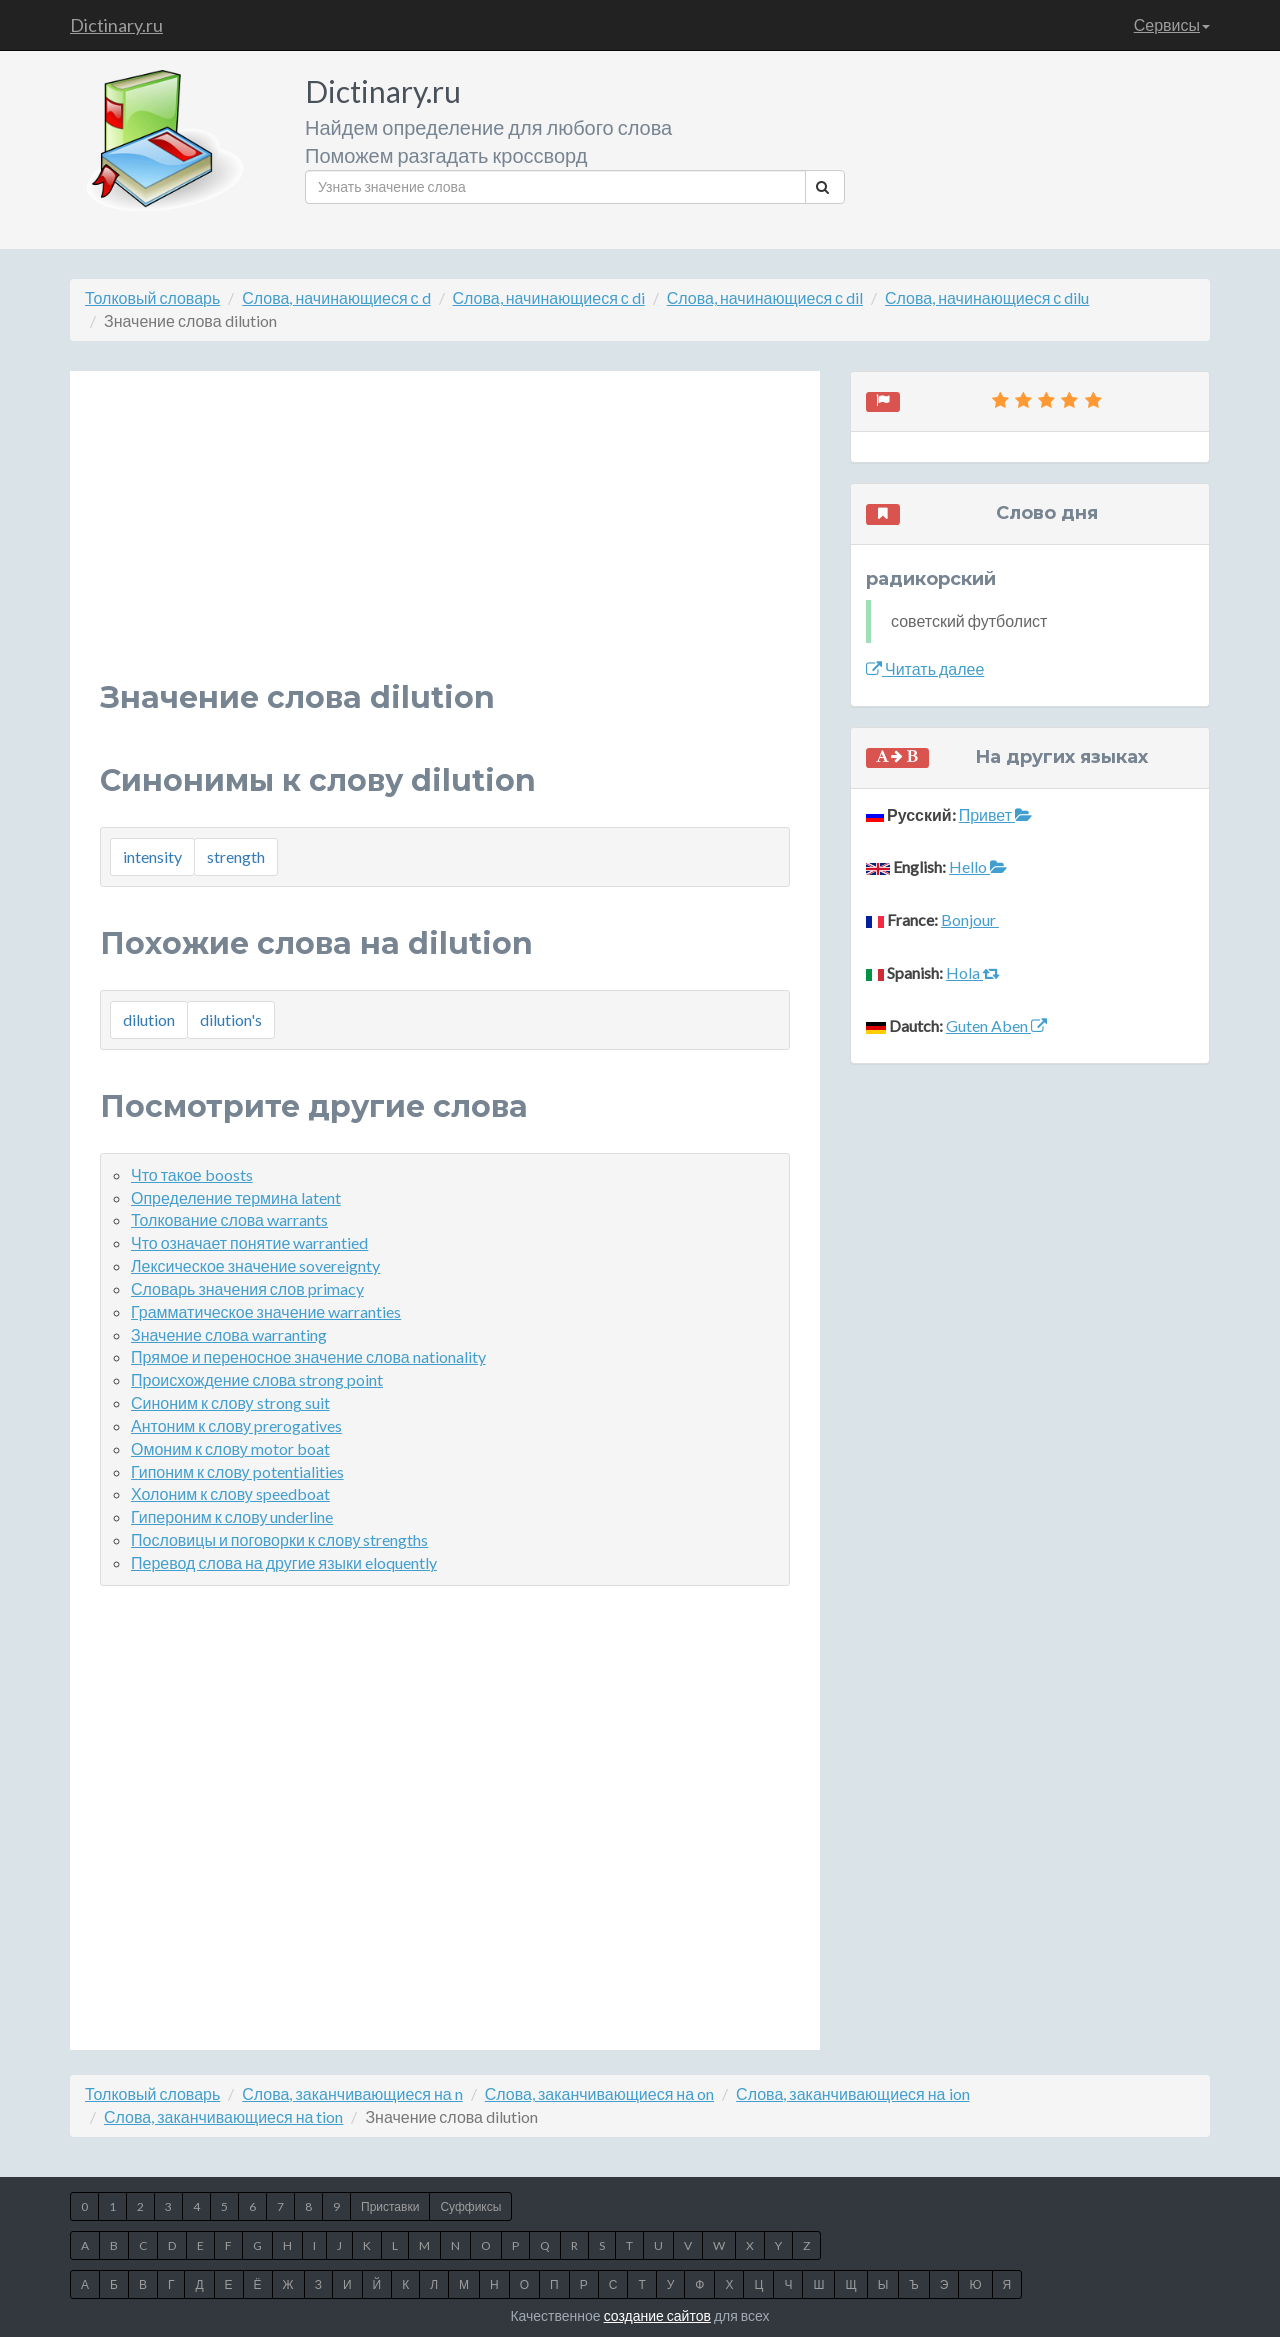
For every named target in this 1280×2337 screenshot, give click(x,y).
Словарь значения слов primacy (247, 1288)
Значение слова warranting (229, 1334)
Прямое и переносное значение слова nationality (308, 1356)
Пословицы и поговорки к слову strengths (279, 1539)
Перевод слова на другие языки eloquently (284, 1562)
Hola (973, 972)
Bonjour (970, 919)
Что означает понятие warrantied (249, 1242)
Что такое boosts (192, 1174)
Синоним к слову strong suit (230, 1402)
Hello (978, 866)
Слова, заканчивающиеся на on (599, 2093)
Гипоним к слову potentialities (237, 1471)
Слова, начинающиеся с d (336, 297)
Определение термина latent (236, 1197)
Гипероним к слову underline (232, 1516)
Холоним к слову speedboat (230, 1493)
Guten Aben (996, 1025)
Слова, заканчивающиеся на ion (852, 2093)
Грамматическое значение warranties (266, 1311)
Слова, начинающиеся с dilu (987, 297)
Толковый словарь (152, 297)
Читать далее (925, 668)
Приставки (390, 2206)
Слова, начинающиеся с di (549, 297)
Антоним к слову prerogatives (236, 1425)
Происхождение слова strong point (257, 1379)
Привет (995, 814)
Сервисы (1172, 24)
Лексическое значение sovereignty (255, 1265)
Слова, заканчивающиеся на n (352, 2093)
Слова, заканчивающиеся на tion (223, 2116)
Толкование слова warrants (229, 1219)
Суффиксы (470, 2206)
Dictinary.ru (116, 25)
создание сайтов (657, 2315)
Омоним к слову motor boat (230, 1448)
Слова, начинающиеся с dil (765, 297)
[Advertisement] (445, 541)
